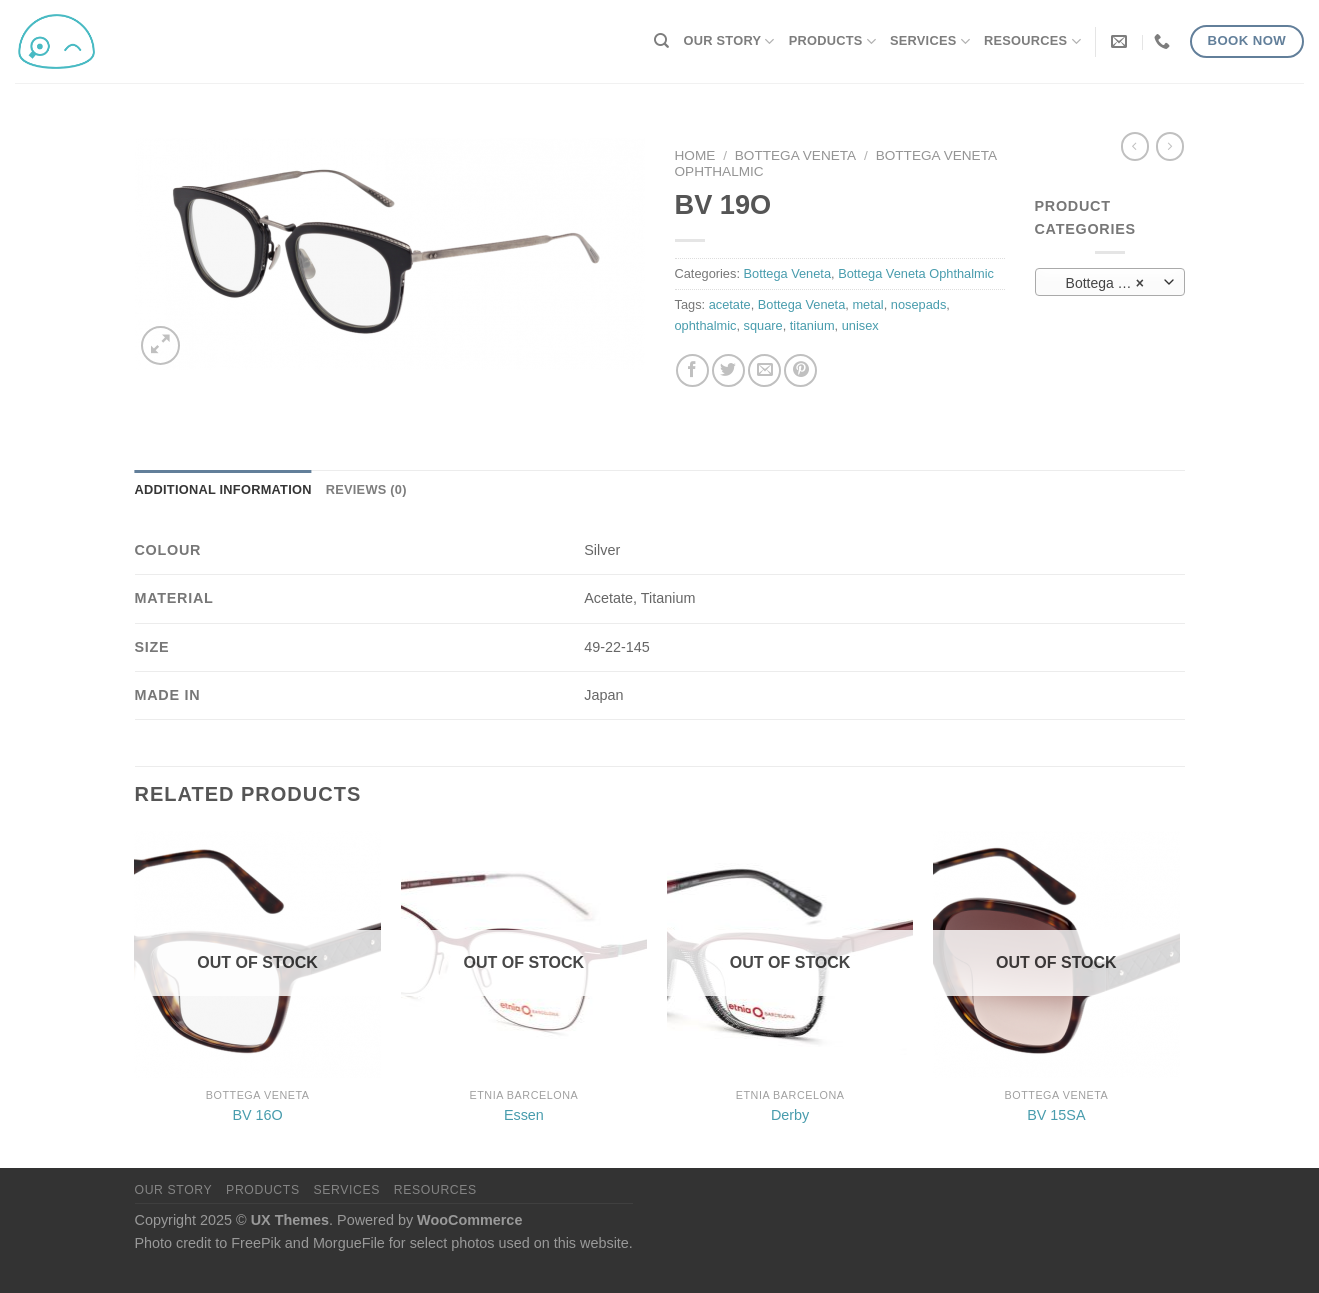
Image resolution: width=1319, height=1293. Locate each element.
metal (867, 304)
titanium (812, 325)
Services (930, 41)
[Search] (661, 41)
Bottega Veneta (795, 155)
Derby (790, 1115)
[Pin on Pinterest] (800, 370)
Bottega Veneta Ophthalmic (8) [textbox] (1109, 283)
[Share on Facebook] (692, 370)
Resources (1032, 41)
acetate (730, 304)
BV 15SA (1056, 1115)
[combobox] (1110, 282)
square (763, 325)
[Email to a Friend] (764, 370)
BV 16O (257, 1115)
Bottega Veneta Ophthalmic (916, 273)
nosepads (919, 304)
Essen (524, 1115)
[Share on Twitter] (728, 370)
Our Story (729, 41)
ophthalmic (706, 325)
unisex (860, 325)
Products (832, 41)
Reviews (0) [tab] (366, 489)
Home (695, 155)
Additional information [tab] (223, 489)
